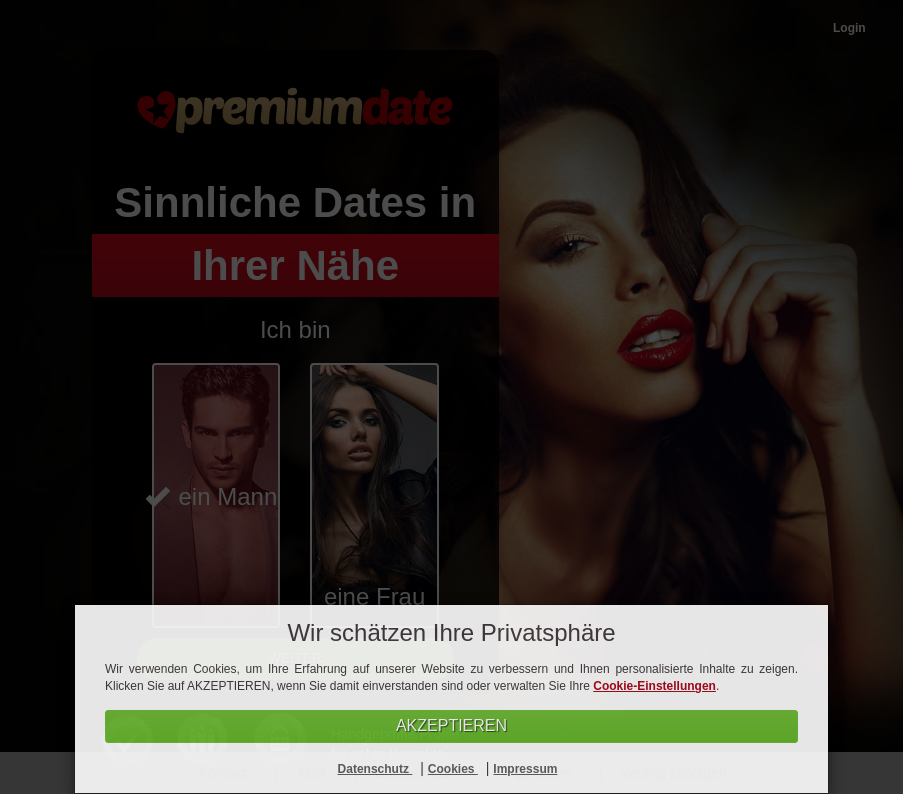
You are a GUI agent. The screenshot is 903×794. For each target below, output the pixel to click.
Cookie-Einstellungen (654, 686)
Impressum (525, 769)
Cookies (453, 769)
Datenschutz (375, 769)
